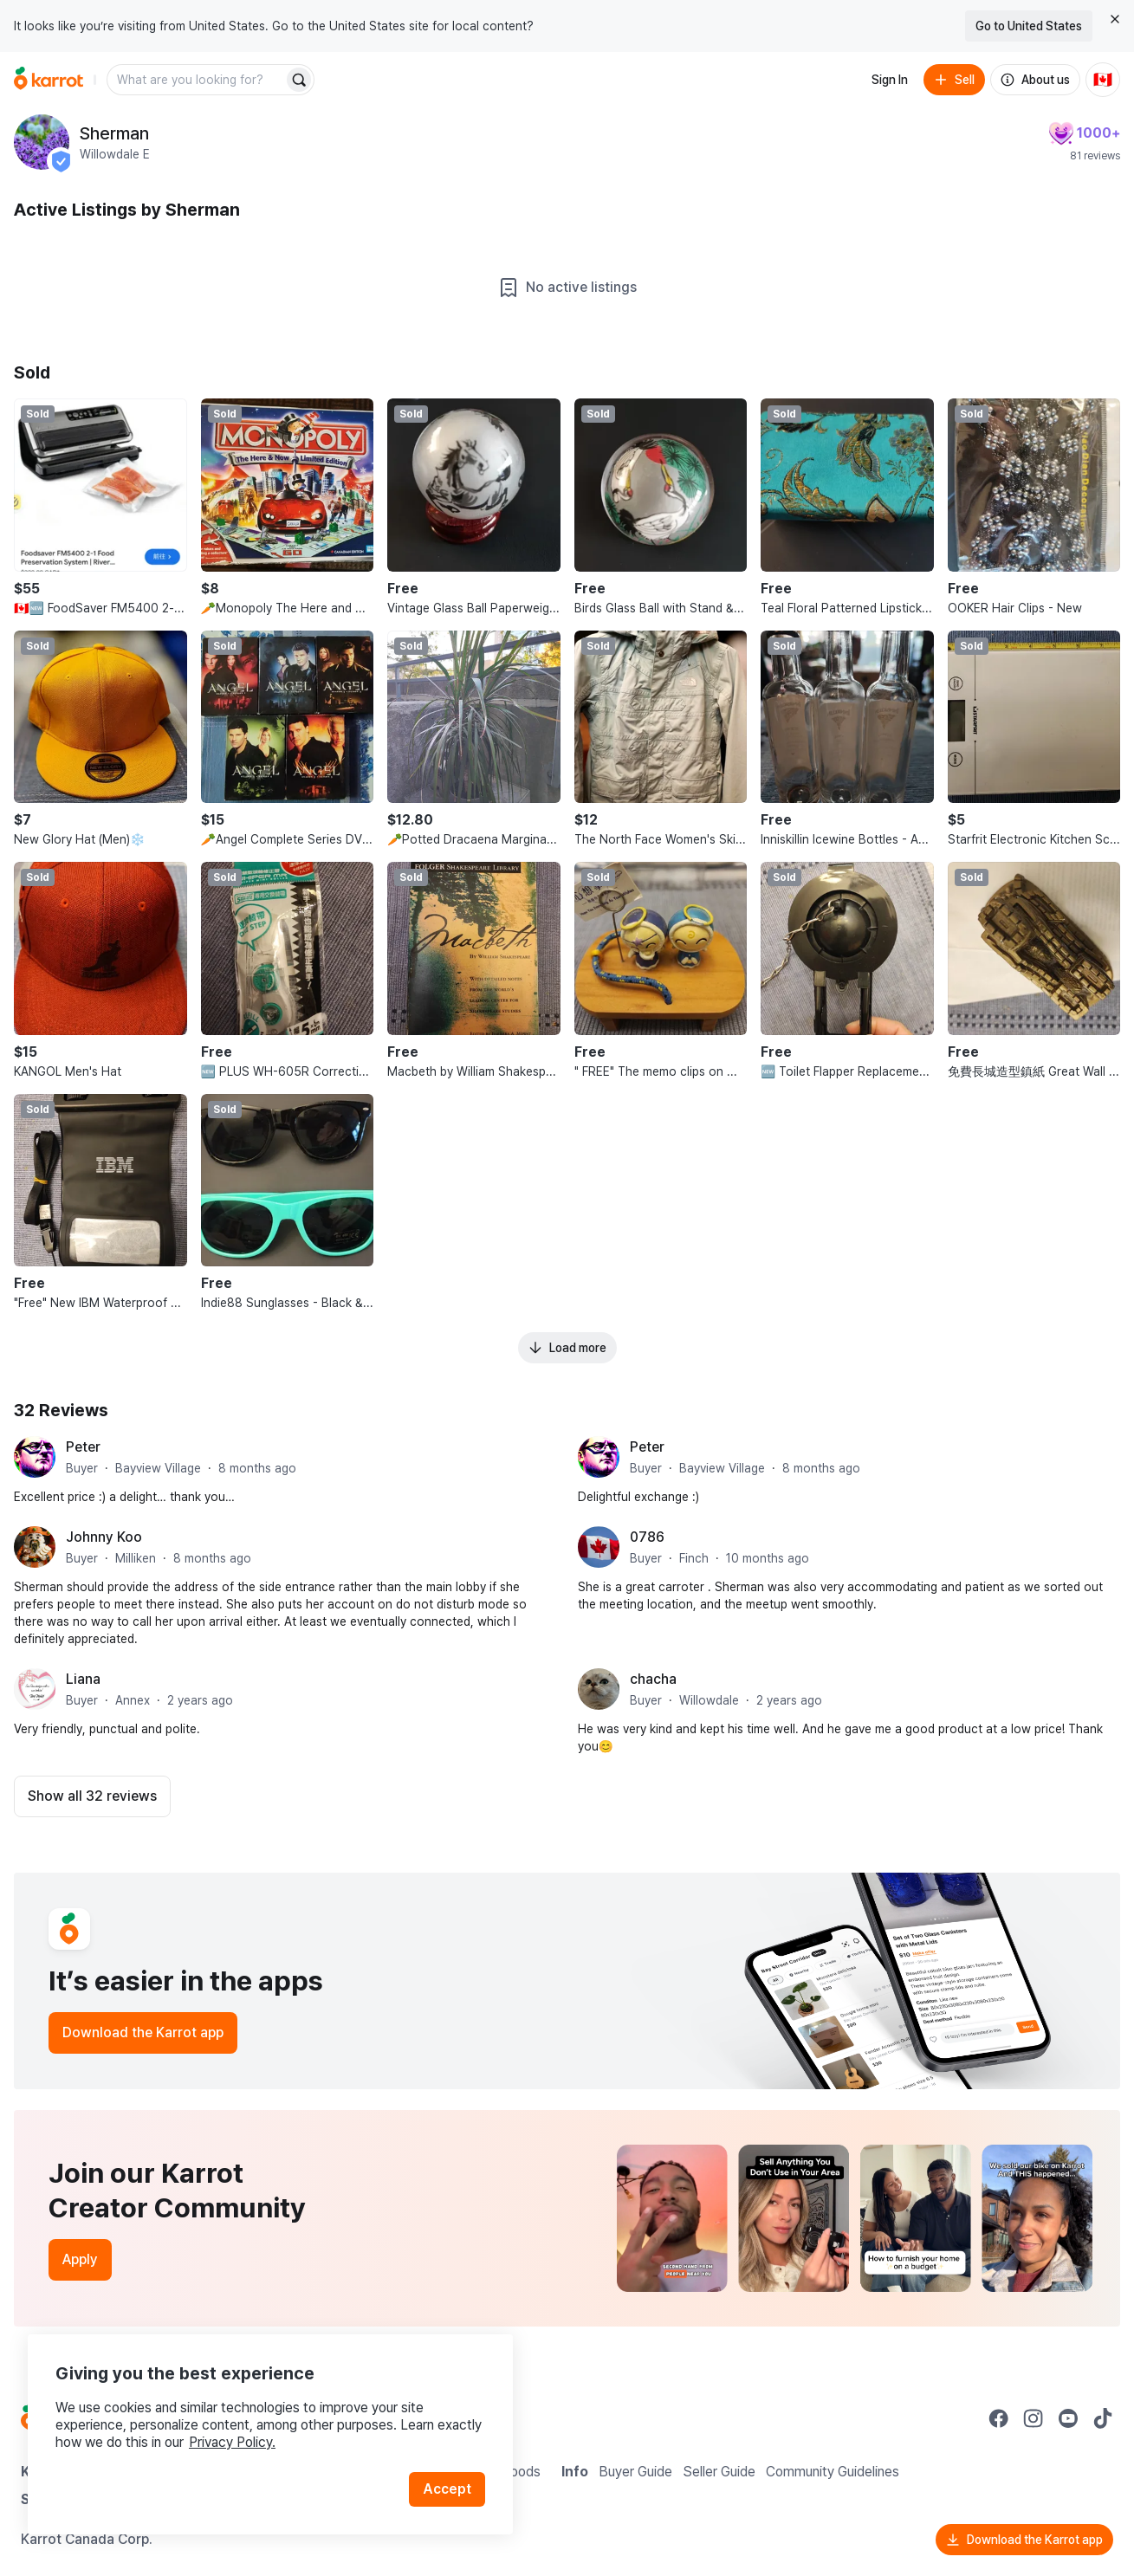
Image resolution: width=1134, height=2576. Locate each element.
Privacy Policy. (232, 2442)
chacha (653, 1679)
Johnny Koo (104, 1537)
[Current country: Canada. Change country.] (1102, 79)
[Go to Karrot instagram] (1033, 2418)
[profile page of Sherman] (41, 142)
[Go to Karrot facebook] (998, 2418)
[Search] (299, 80)
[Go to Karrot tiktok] (1102, 2418)
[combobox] (197, 79)
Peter (83, 1447)
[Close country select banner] (1115, 19)
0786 (647, 1537)
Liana (83, 1679)
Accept (447, 2489)
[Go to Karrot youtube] (1068, 2418)
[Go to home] (48, 80)
